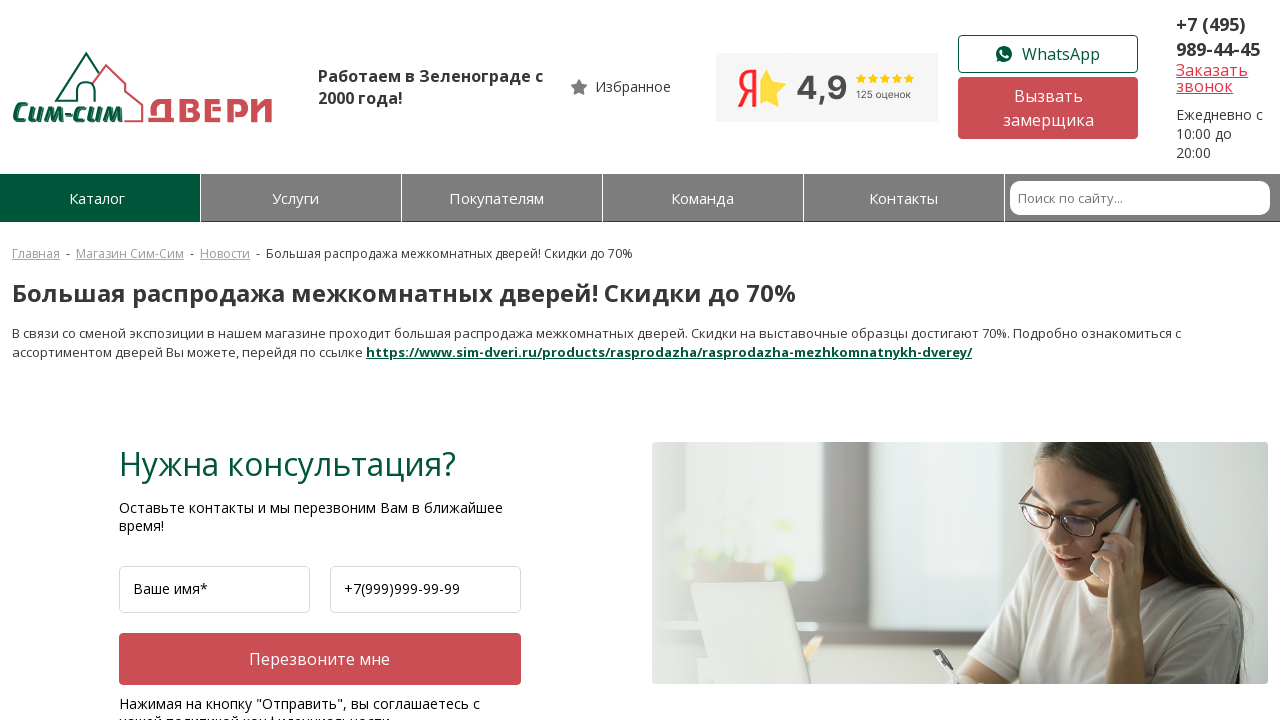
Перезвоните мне (319, 659)
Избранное (633, 86)
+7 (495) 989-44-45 (1218, 36)
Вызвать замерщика (1048, 108)
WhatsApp (1048, 54)
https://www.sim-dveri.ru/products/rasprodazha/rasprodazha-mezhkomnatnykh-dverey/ (669, 352)
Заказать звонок (1212, 78)
